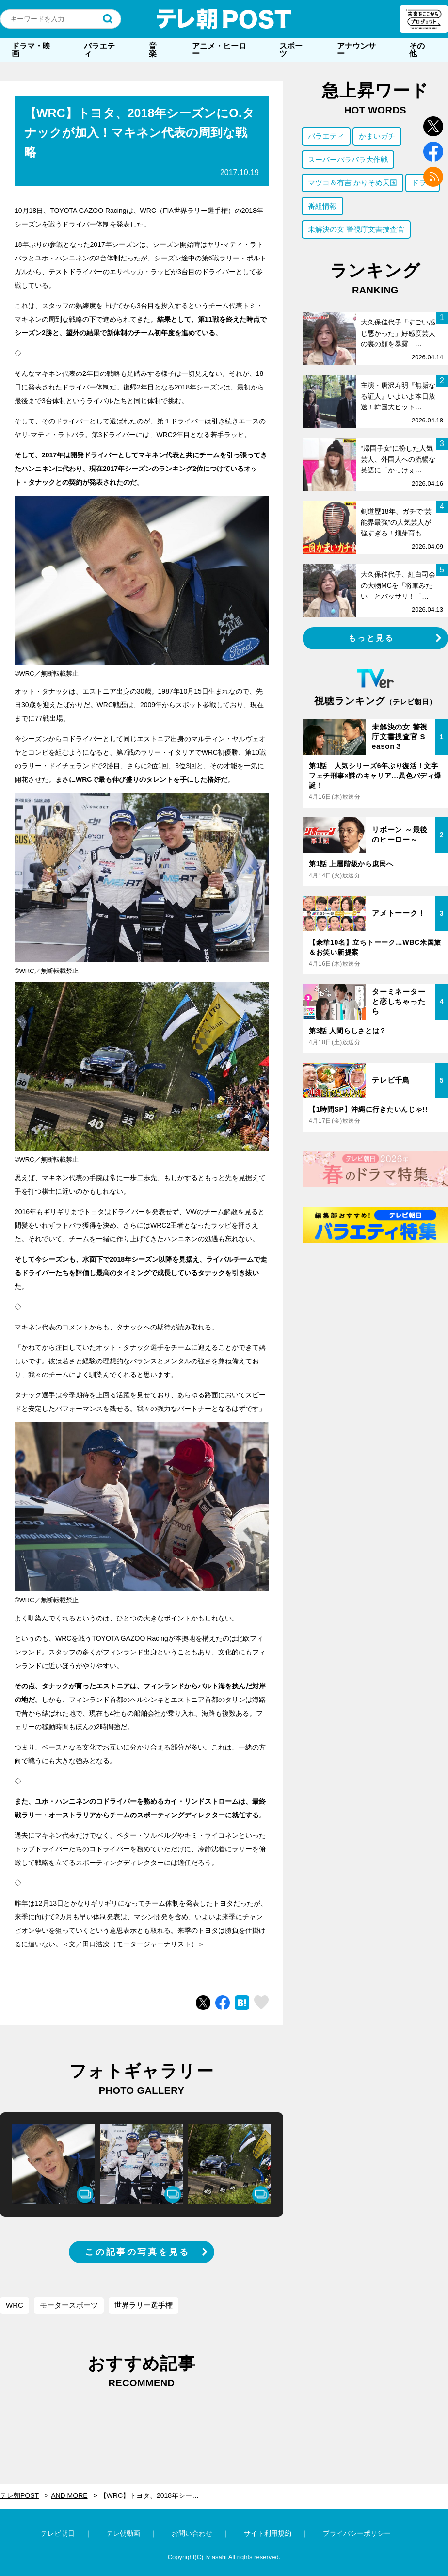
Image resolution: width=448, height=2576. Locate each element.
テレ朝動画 (123, 2533)
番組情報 (322, 206)
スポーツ (291, 50)
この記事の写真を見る (137, 2252)
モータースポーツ (69, 2305)
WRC (14, 2305)
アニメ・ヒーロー (219, 50)
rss (433, 177)
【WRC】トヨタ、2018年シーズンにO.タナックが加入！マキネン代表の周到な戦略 (156, 2495)
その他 (417, 50)
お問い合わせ (192, 2533)
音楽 (153, 50)
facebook (433, 152)
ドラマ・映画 (31, 50)
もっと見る (371, 638)
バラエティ (99, 50)
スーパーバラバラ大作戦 (348, 159)
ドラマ (422, 182)
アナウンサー (356, 50)
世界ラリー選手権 (143, 2305)
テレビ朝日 (58, 2533)
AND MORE (69, 2495)
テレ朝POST (224, 19)
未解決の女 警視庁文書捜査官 (356, 229)
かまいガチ (377, 136)
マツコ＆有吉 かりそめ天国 (352, 182)
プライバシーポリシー (357, 2533)
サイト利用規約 (267, 2533)
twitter (433, 126)
